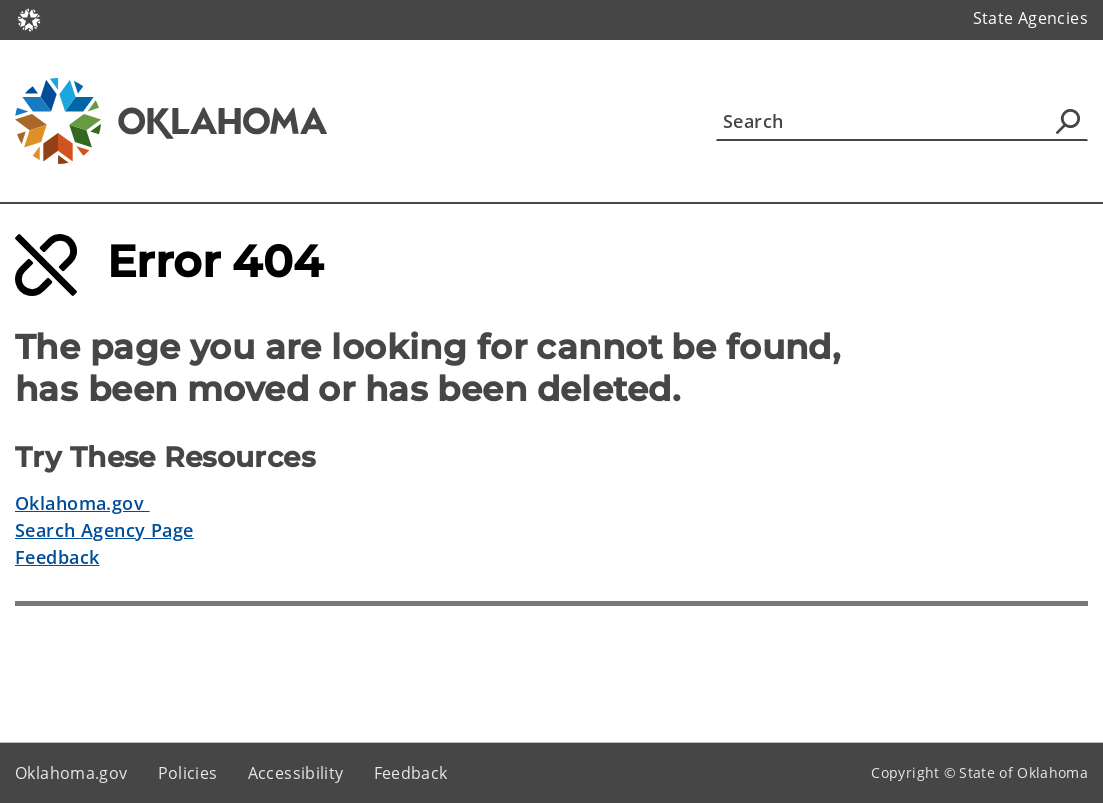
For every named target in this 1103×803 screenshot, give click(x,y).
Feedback (57, 557)
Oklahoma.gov (82, 503)
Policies (188, 773)
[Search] (902, 121)
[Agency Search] (1068, 121)
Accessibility (296, 773)
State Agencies (1030, 18)
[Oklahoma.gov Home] (29, 18)
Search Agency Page (104, 530)
